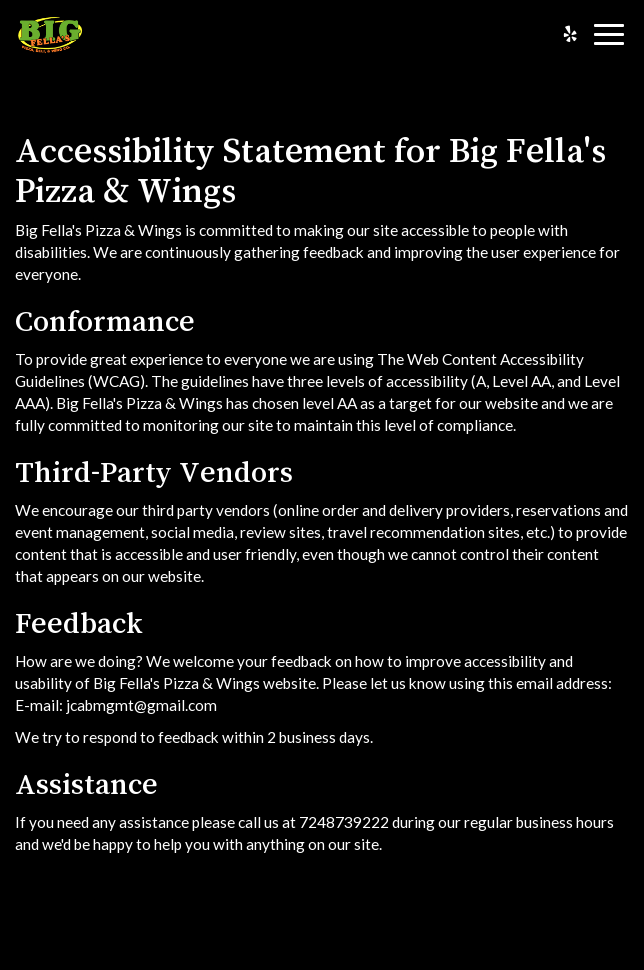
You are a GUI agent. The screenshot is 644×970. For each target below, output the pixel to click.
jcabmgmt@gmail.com (141, 705)
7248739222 (344, 822)
